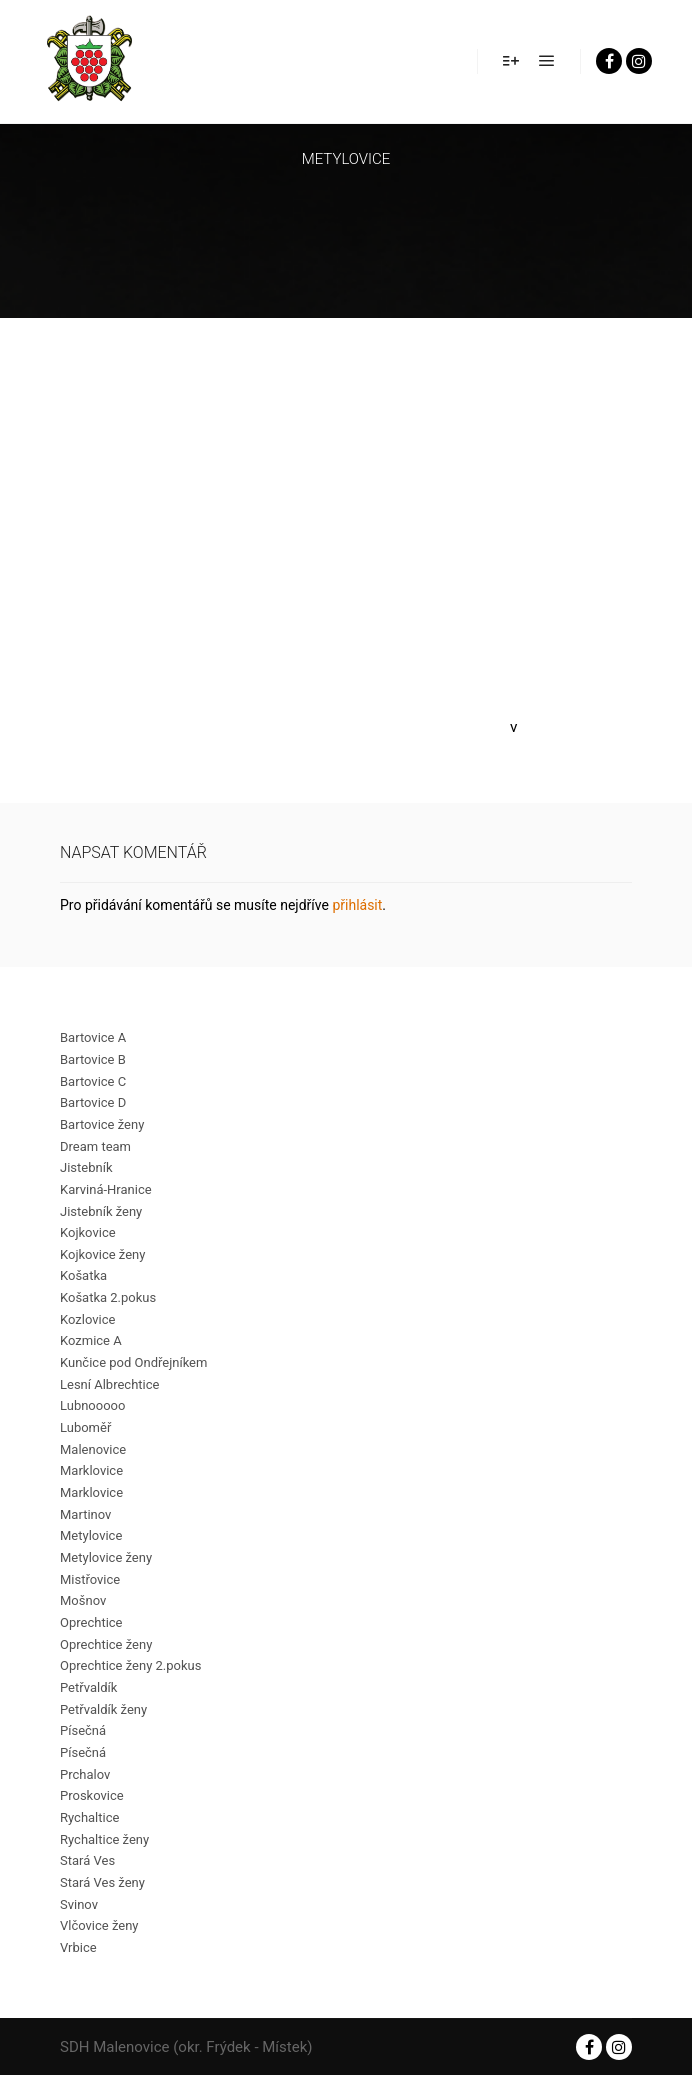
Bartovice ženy (102, 1124)
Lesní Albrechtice (109, 1384)
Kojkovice (88, 1232)
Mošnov (83, 1600)
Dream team (95, 1146)
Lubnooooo (92, 1405)
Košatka (83, 1275)
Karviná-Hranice (106, 1189)
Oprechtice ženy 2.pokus (130, 1665)
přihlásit (357, 905)
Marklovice (91, 1470)
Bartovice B (93, 1059)
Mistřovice (90, 1579)
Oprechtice (91, 1622)
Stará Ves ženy (102, 1882)
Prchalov (85, 1774)
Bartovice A (93, 1037)
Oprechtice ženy (106, 1644)
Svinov (79, 1904)
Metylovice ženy (106, 1557)
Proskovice (92, 1795)
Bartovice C (93, 1081)
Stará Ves (87, 1860)
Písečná (83, 1730)
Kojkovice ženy (102, 1254)
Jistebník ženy (101, 1211)
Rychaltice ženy (104, 1839)
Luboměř (85, 1427)
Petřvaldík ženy (103, 1709)
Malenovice (93, 1449)
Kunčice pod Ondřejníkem (133, 1362)
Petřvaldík (88, 1687)
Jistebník (86, 1167)
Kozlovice (87, 1319)
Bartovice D (93, 1102)
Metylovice (91, 1535)
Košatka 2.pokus (108, 1297)
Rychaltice (89, 1817)
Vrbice (78, 1947)
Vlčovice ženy (99, 1925)
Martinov (85, 1514)
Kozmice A (91, 1340)
